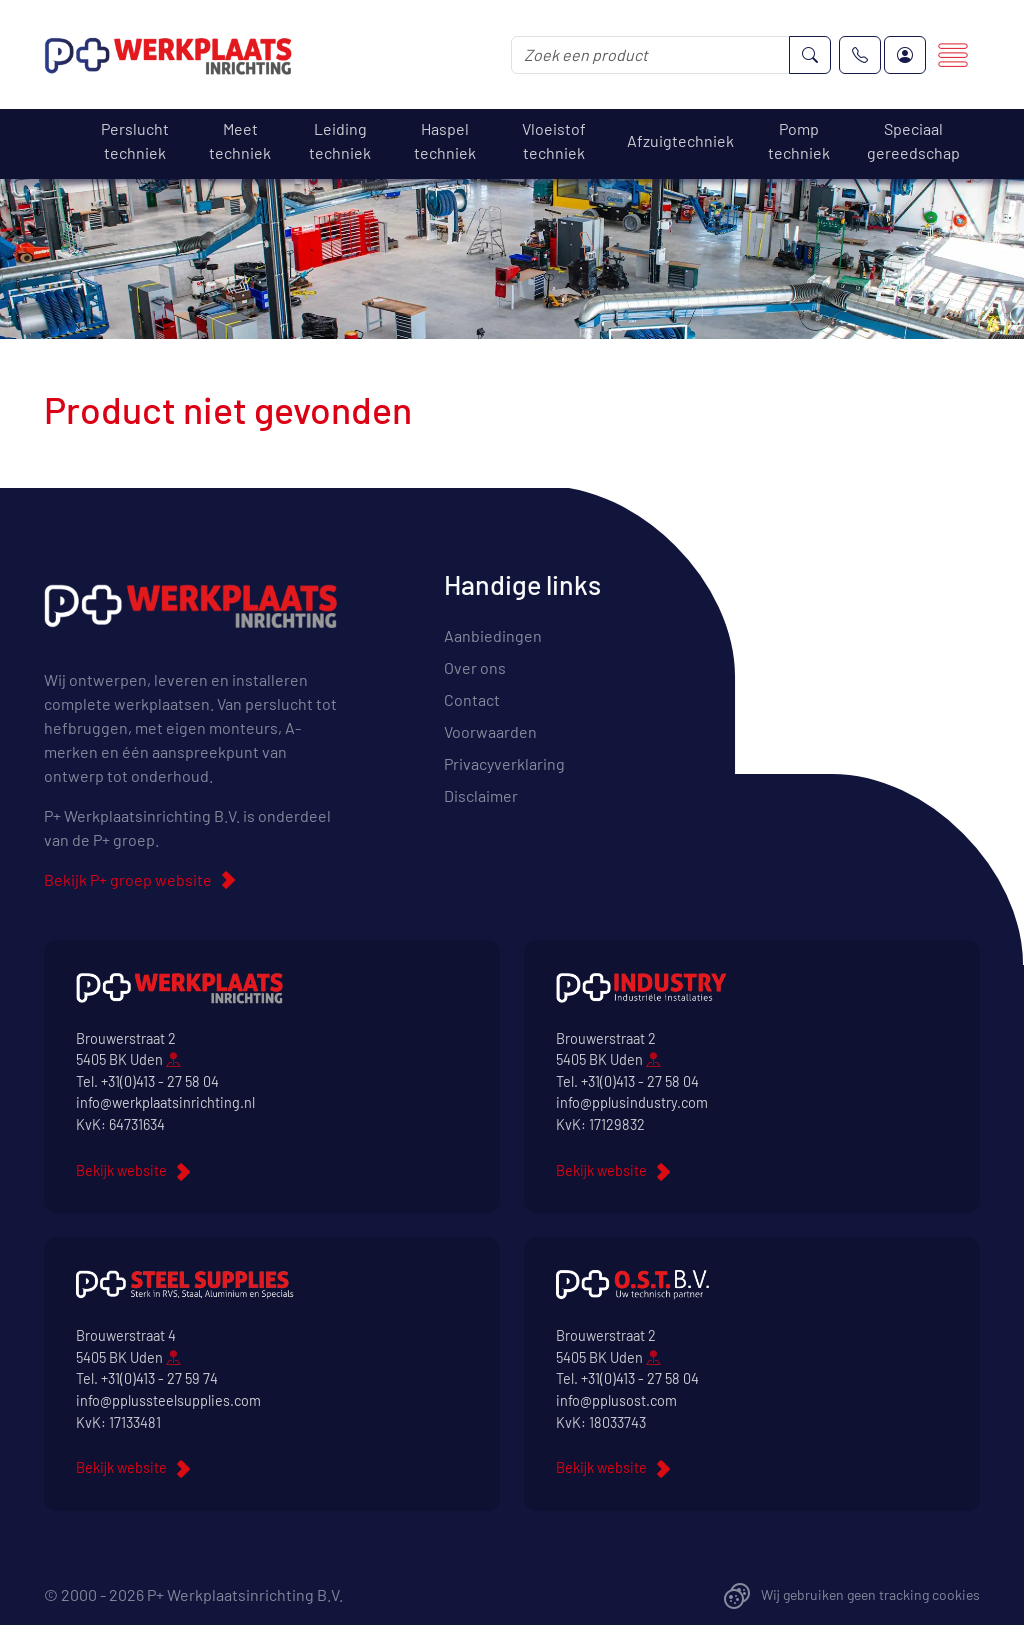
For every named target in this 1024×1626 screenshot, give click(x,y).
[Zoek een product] (650, 55)
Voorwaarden (490, 731)
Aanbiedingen (493, 635)
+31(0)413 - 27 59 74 (159, 1378)
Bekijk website (121, 1170)
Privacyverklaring (504, 763)
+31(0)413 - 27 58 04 (160, 1081)
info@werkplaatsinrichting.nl (165, 1102)
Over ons (475, 667)
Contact (472, 699)
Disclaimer (481, 795)
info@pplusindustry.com (632, 1102)
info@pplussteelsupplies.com (168, 1400)
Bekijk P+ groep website (128, 879)
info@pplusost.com (616, 1400)
